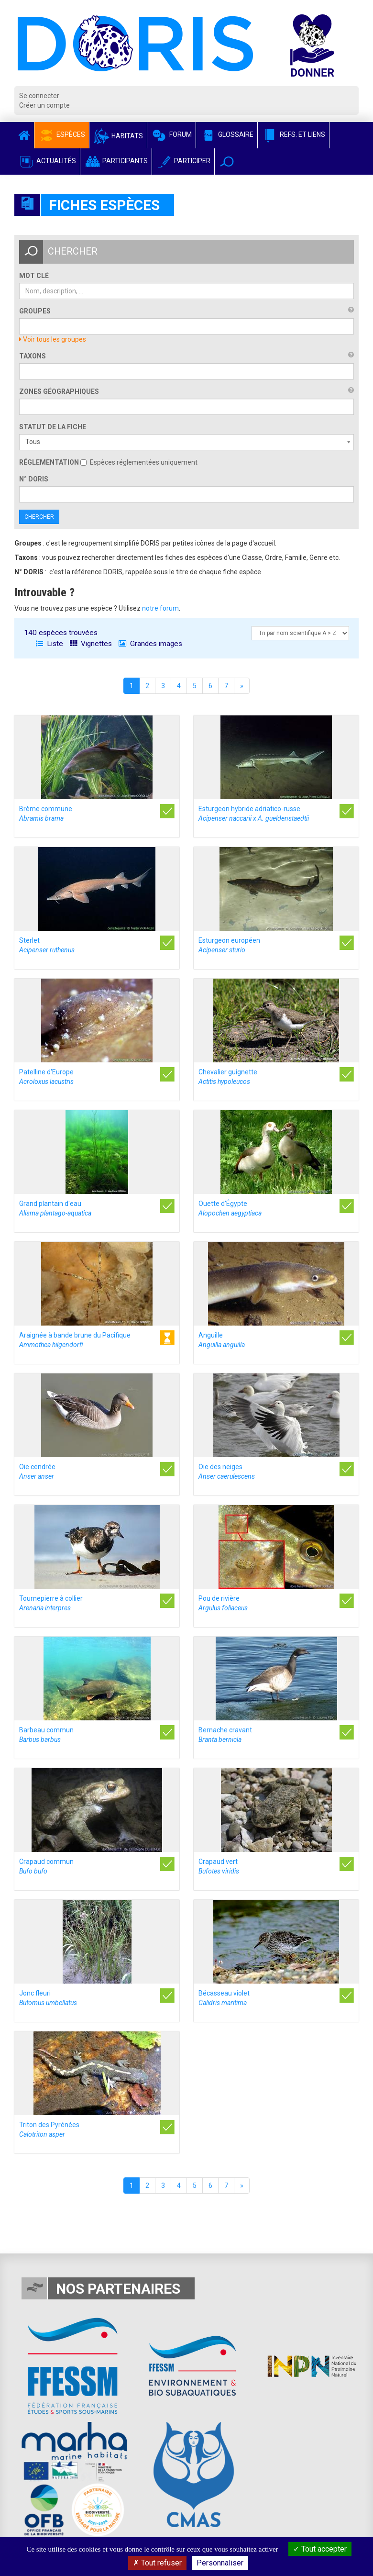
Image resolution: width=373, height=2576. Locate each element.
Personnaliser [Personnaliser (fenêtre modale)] (220, 2562)
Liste (49, 643)
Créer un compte (44, 105)
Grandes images (150, 643)
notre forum (160, 608)
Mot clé (34, 275)
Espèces (61, 134)
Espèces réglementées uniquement (138, 462)
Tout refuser (157, 2562)
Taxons (32, 356)
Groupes (35, 311)
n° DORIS (33, 479)
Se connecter (39, 96)
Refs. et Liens (293, 134)
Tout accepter (320, 2549)
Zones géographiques (59, 391)
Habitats (118, 136)
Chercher (39, 516)
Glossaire (226, 134)
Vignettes (91, 643)
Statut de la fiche (52, 427)
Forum (171, 134)
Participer (183, 161)
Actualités (47, 161)
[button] (227, 161)
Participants (116, 161)
